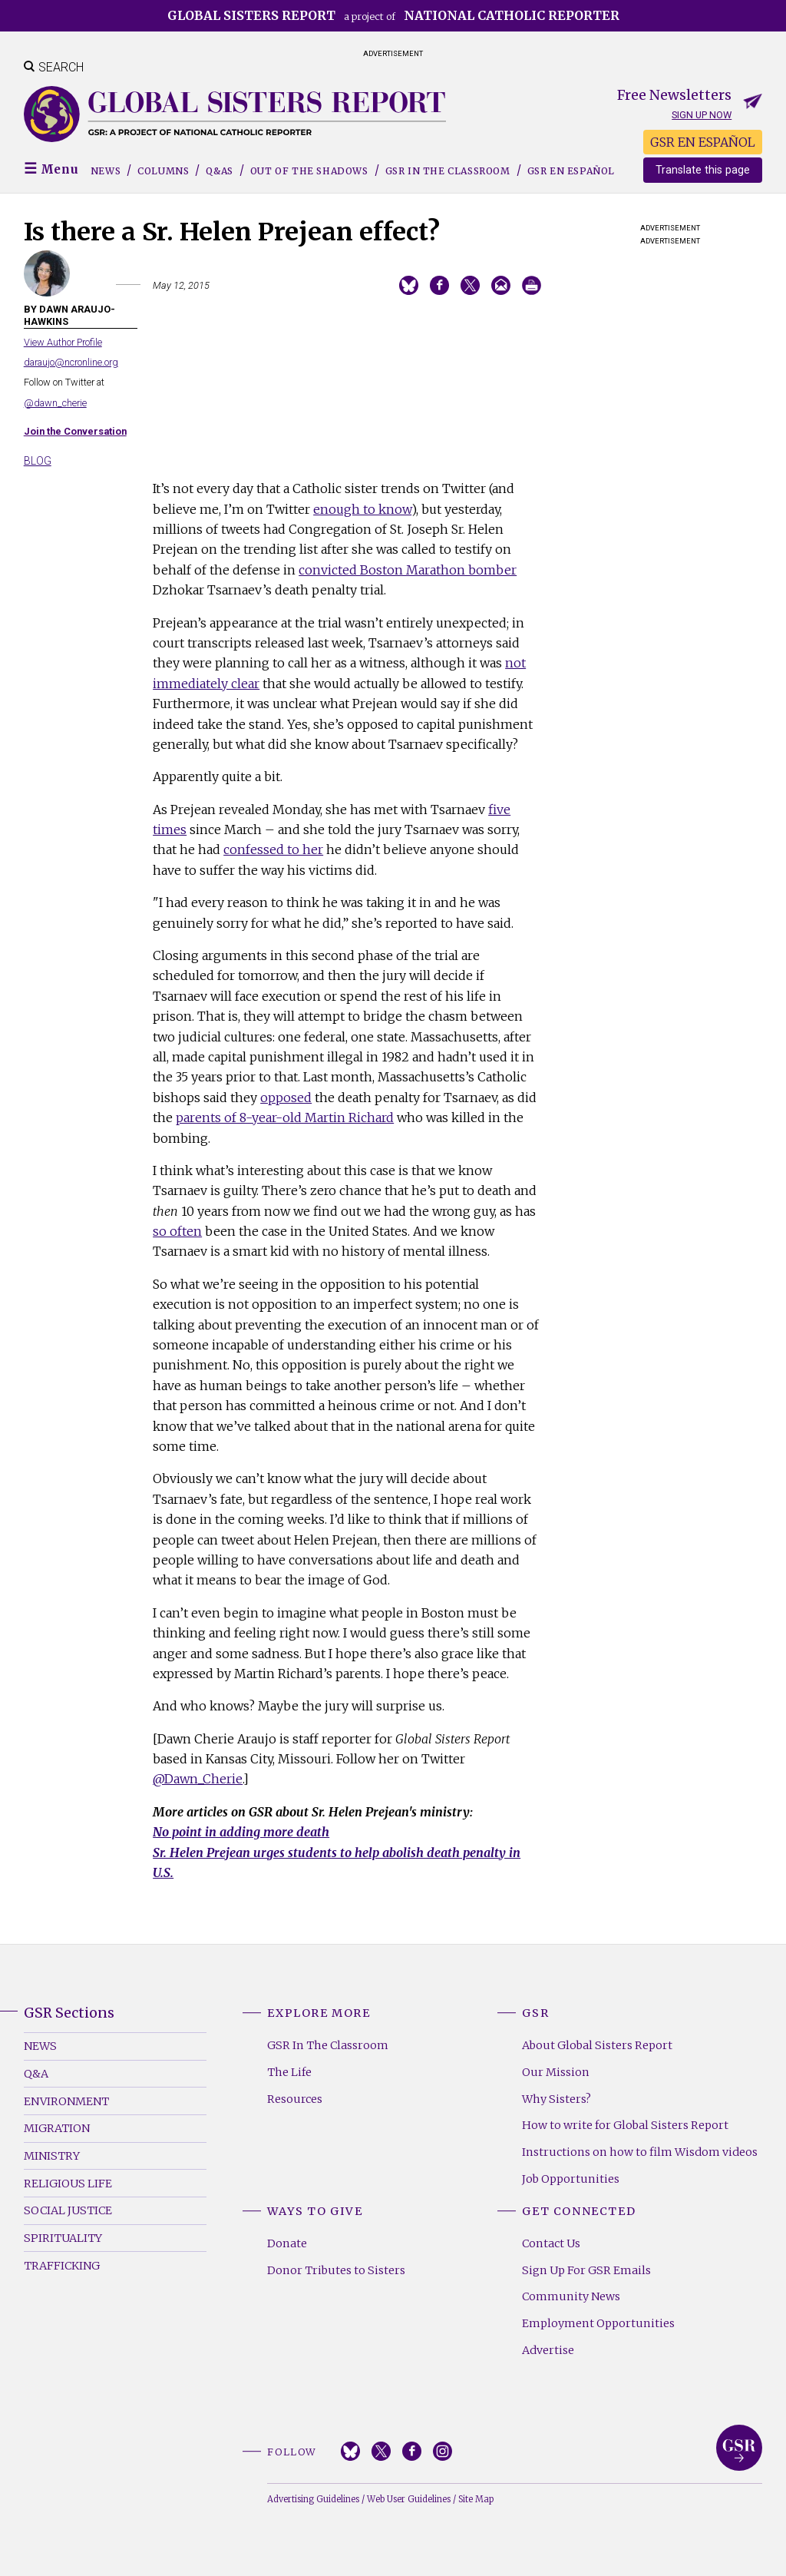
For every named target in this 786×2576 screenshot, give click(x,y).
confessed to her (273, 849)
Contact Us (551, 2243)
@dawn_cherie (55, 403)
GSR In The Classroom (327, 2045)
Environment (66, 2101)
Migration (57, 2128)
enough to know (362, 509)
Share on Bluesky (408, 285)
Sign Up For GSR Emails (586, 2270)
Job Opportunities (570, 2179)
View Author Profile (63, 342)
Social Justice (68, 2210)
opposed (286, 1097)
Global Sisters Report (739, 2448)
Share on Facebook (439, 285)
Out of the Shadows (309, 171)
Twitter (381, 2451)
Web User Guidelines (409, 2499)
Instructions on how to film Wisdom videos (640, 2152)
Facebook (411, 2451)
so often (177, 1231)
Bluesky (350, 2451)
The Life (289, 2072)
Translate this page (703, 170)
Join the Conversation (75, 431)
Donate (287, 2243)
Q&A (36, 2074)
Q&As (219, 171)
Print (531, 285)
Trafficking (62, 2266)
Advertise (548, 2350)
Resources (294, 2099)
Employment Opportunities (598, 2323)
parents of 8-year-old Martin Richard (285, 1117)
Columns (163, 171)
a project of (393, 15)
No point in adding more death (241, 1831)
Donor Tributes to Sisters (336, 2270)
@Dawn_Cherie (198, 1778)
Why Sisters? (556, 2099)
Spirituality (63, 2238)
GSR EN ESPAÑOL (702, 142)
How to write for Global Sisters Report (625, 2125)
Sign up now (702, 115)
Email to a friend (500, 285)
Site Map (476, 2499)
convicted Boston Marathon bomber (408, 570)
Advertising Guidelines (313, 2499)
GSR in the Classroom (447, 171)
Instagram (442, 2451)
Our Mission (556, 2072)
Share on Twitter (470, 285)
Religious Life (68, 2183)
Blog (37, 461)
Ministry (52, 2156)
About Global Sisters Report (597, 2045)
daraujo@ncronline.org (71, 362)
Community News (571, 2296)
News (106, 171)
